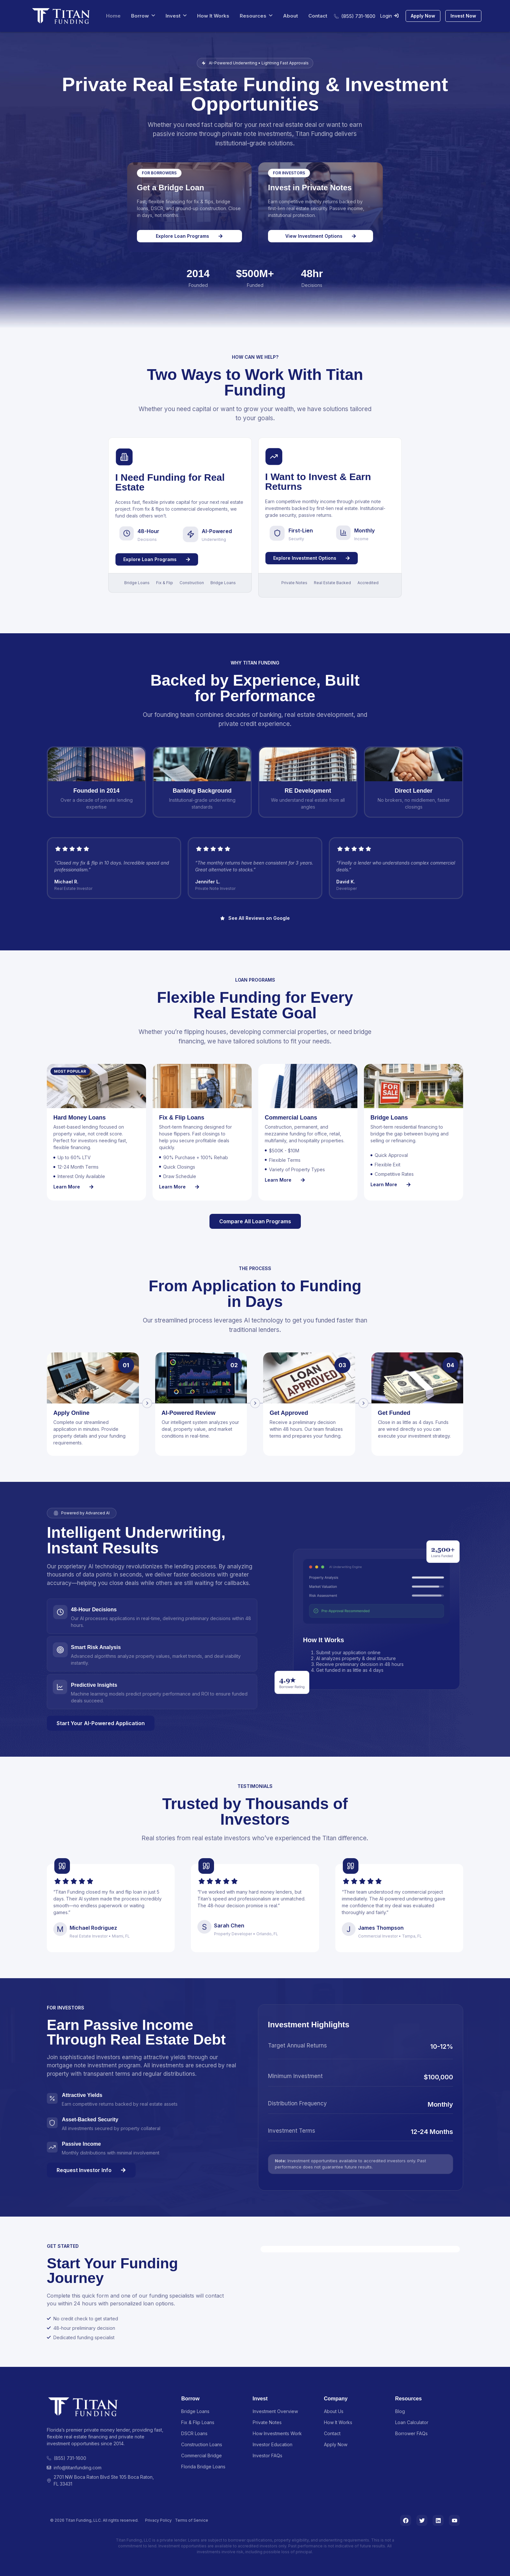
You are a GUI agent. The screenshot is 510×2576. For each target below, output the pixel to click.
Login (389, 16)
